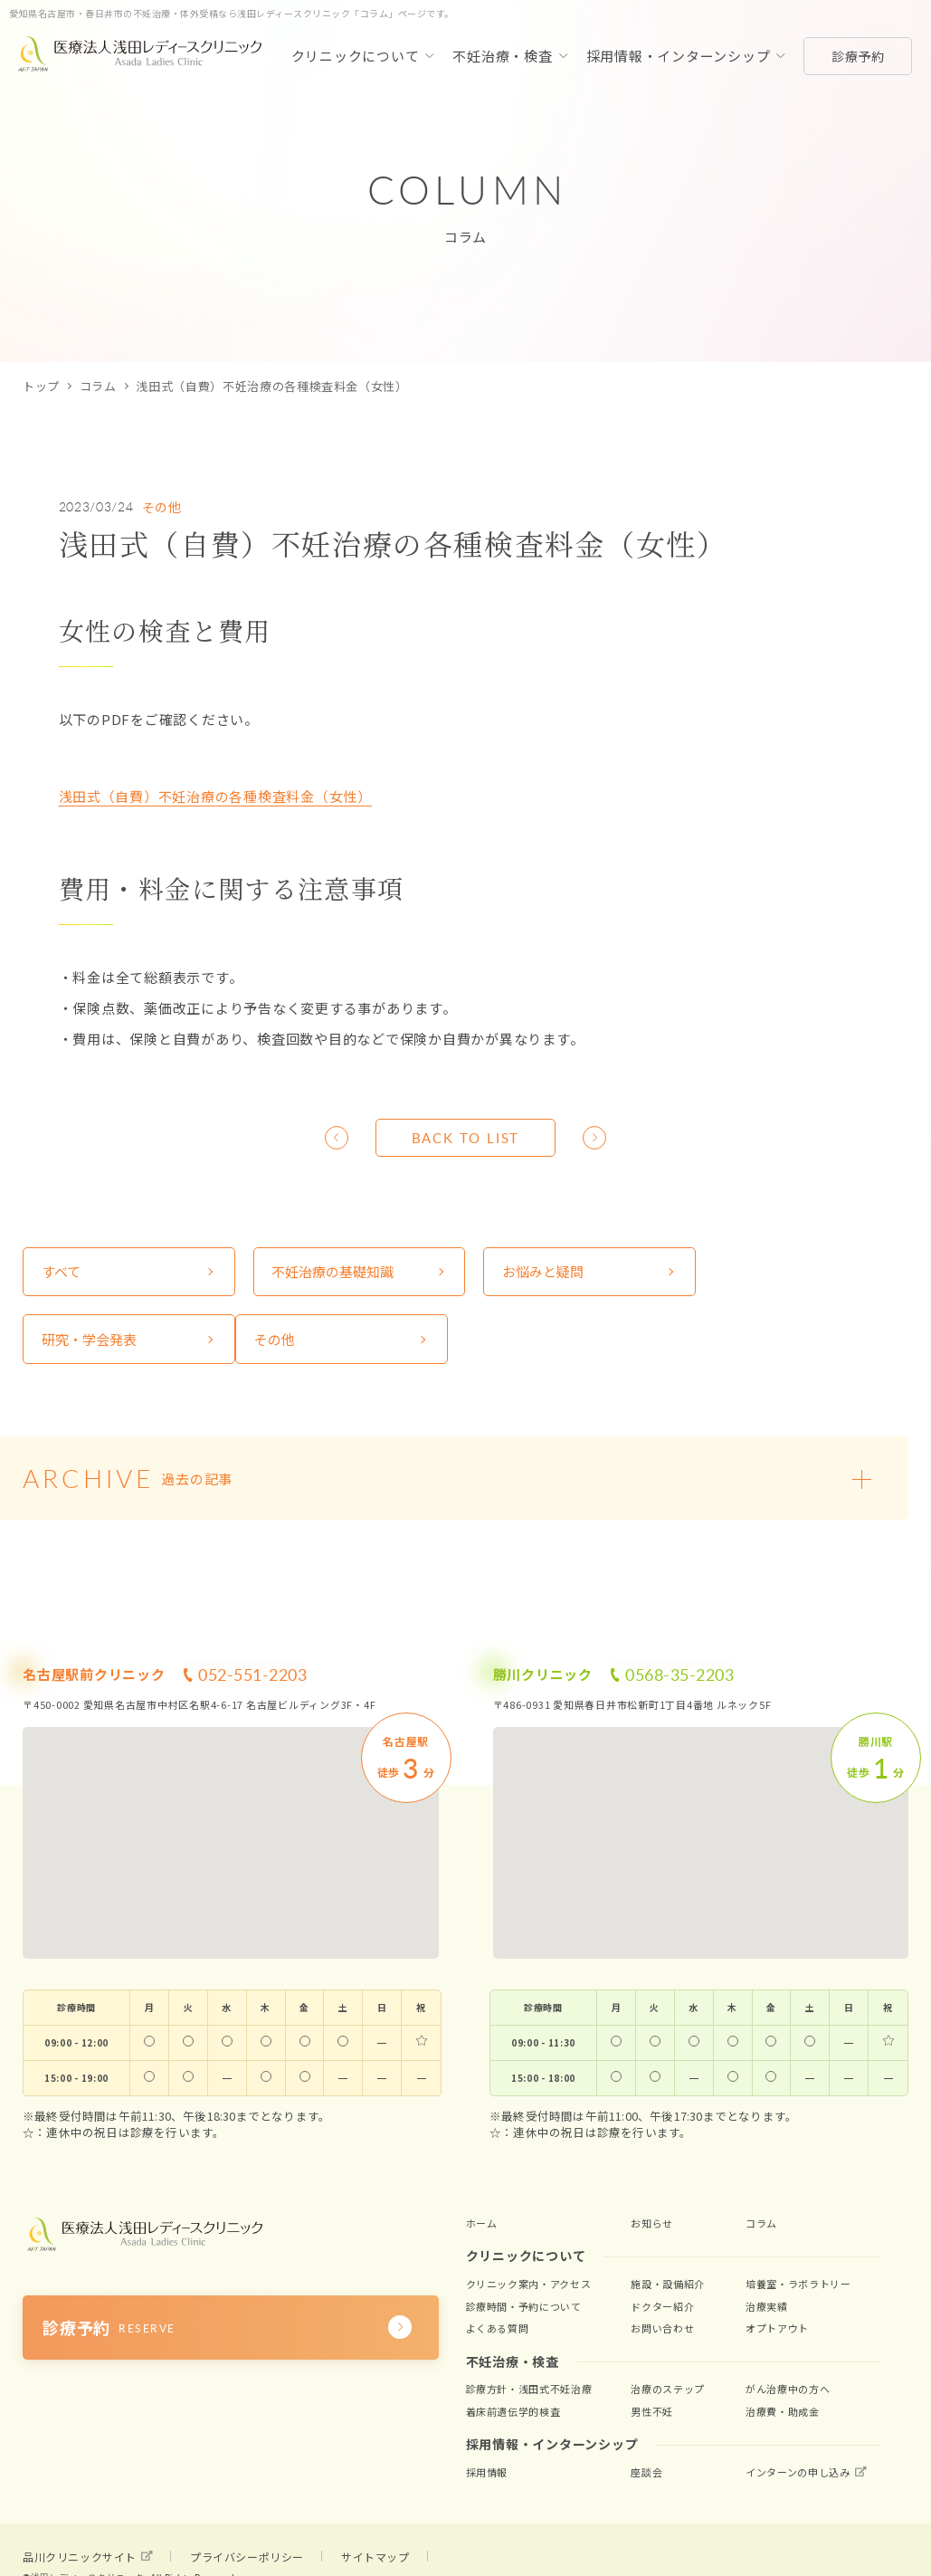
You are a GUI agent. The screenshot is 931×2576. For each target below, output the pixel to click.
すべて (61, 1272)
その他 (162, 507)
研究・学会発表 (766, 1272)
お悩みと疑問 (534, 1272)
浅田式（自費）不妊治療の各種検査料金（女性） (216, 796)
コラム (98, 386)
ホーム (482, 2224)
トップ (41, 386)
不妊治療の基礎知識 (329, 1272)
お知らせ (652, 2224)
